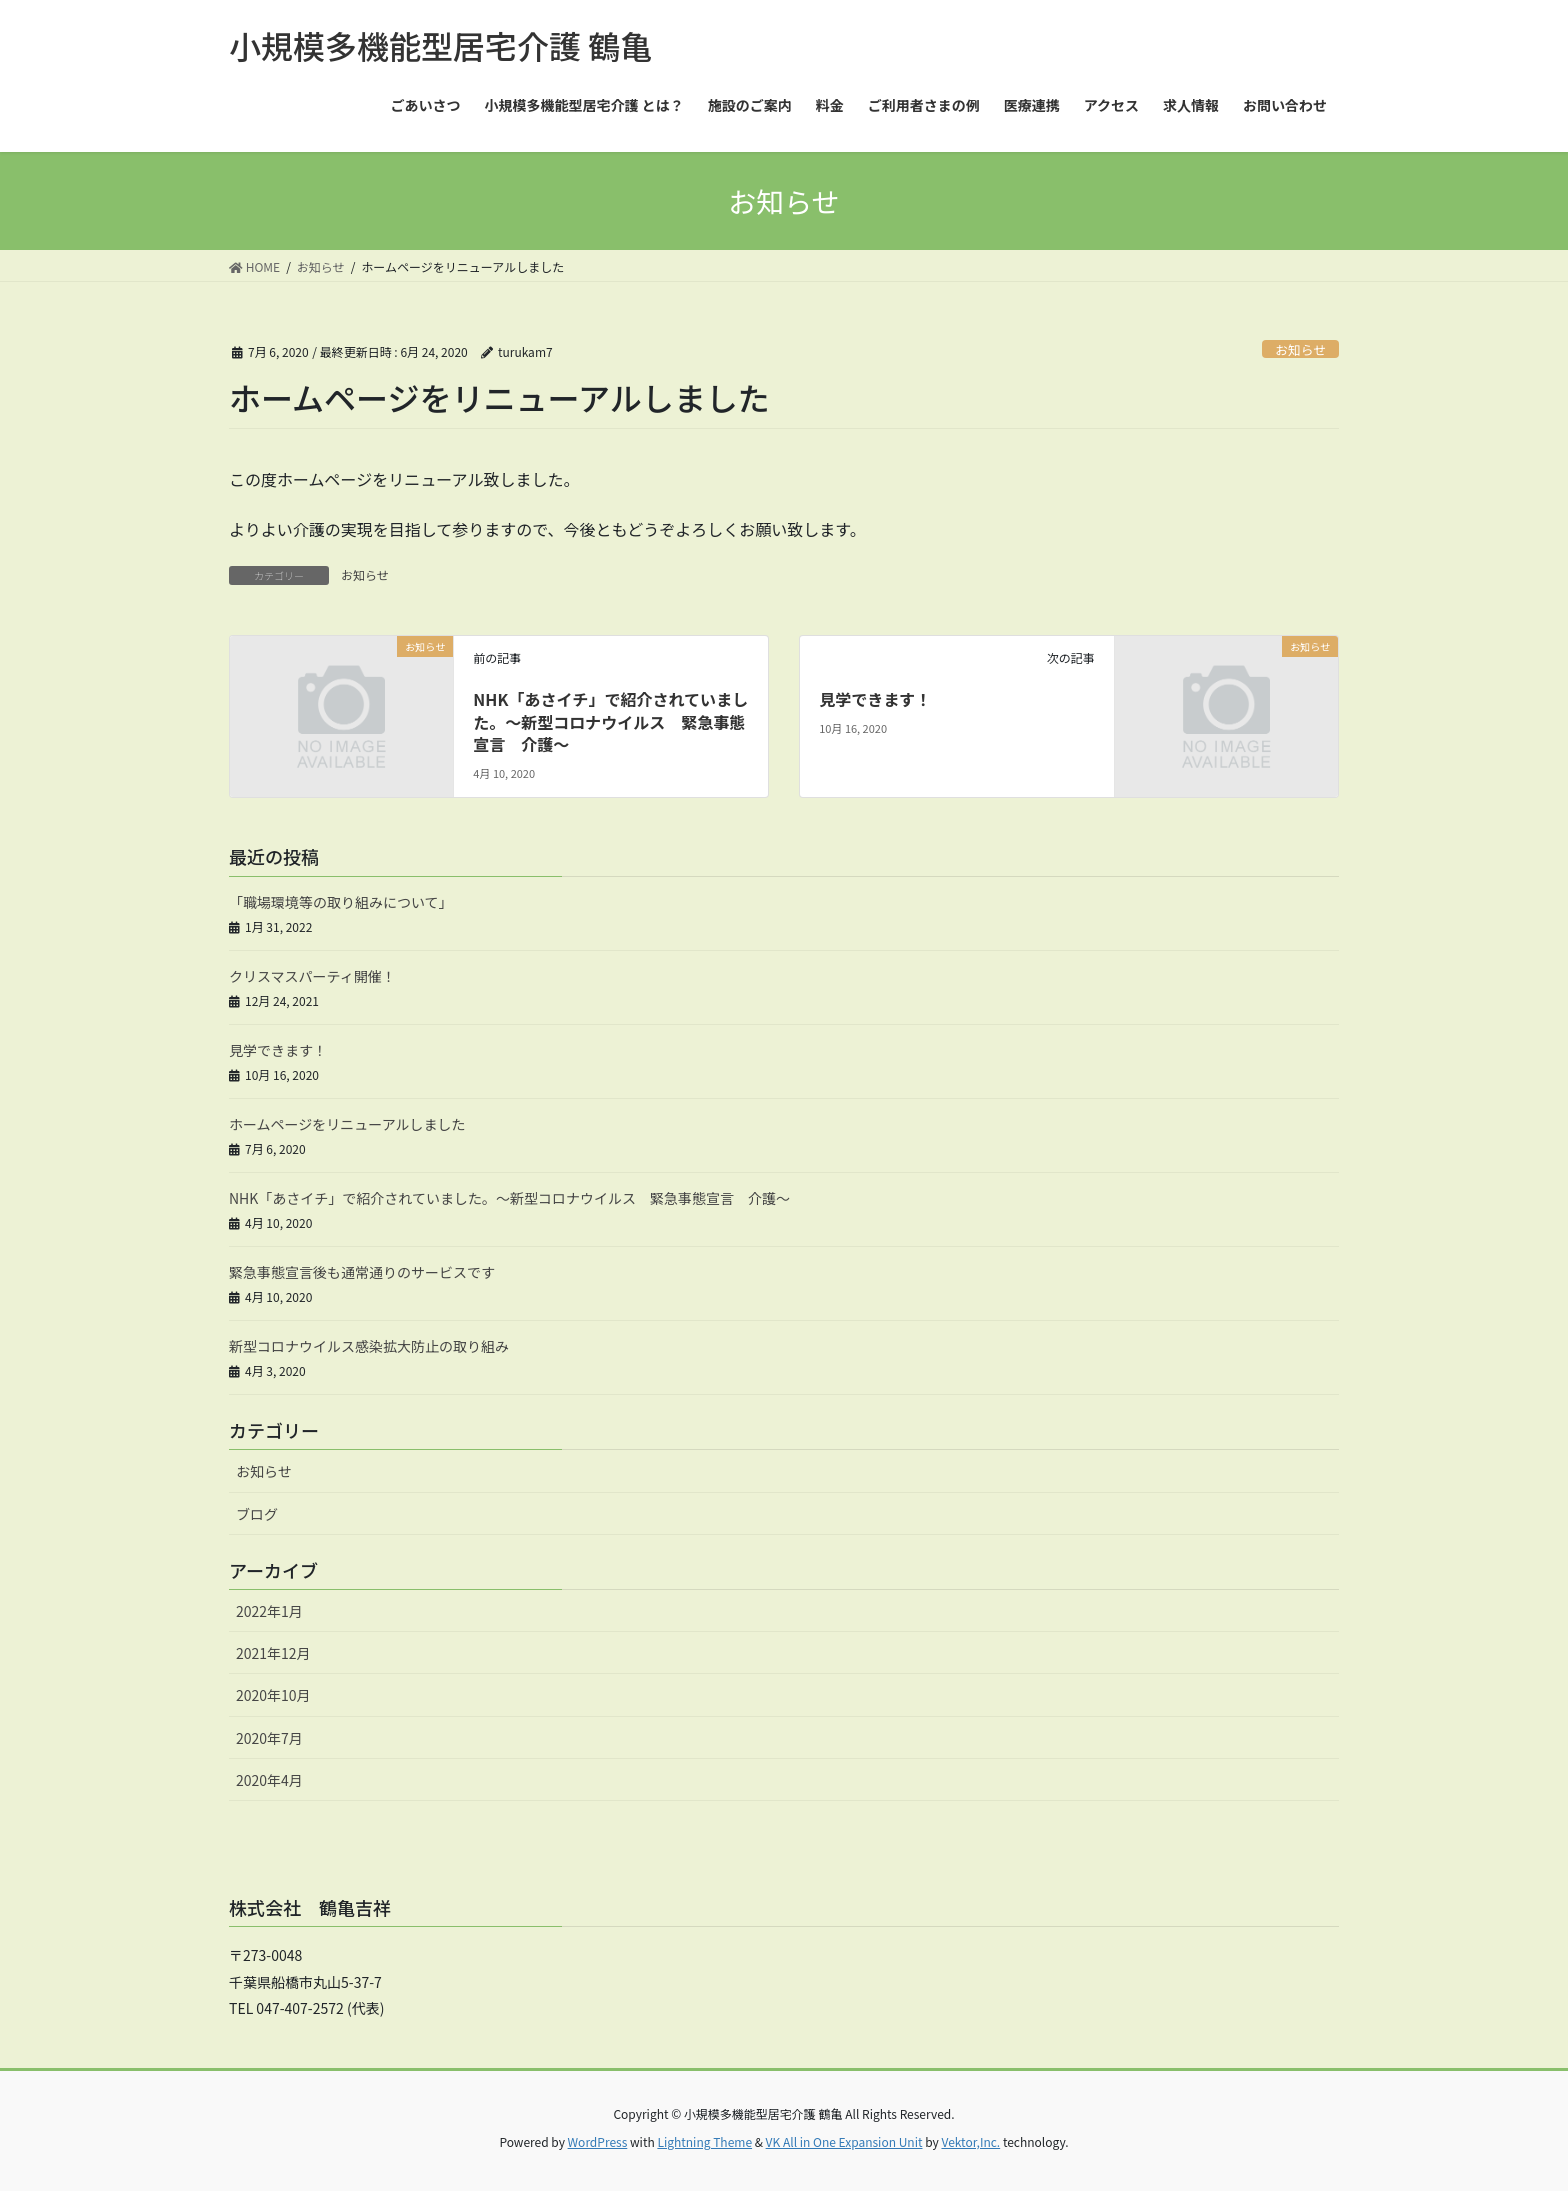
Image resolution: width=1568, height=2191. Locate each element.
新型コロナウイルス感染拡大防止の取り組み (369, 1346)
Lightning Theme (704, 2141)
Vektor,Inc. (970, 2141)
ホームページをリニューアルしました (347, 1124)
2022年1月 (269, 1611)
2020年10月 (273, 1695)
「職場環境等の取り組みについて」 (341, 902)
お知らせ (1300, 349)
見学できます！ (875, 699)
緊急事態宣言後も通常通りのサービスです (362, 1272)
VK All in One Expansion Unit (844, 2141)
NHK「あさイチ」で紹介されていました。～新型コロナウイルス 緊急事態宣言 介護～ (610, 721)
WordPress (598, 2141)
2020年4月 (269, 1780)
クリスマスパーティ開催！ (312, 976)
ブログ (257, 1514)
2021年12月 (273, 1653)
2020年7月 (269, 1738)
